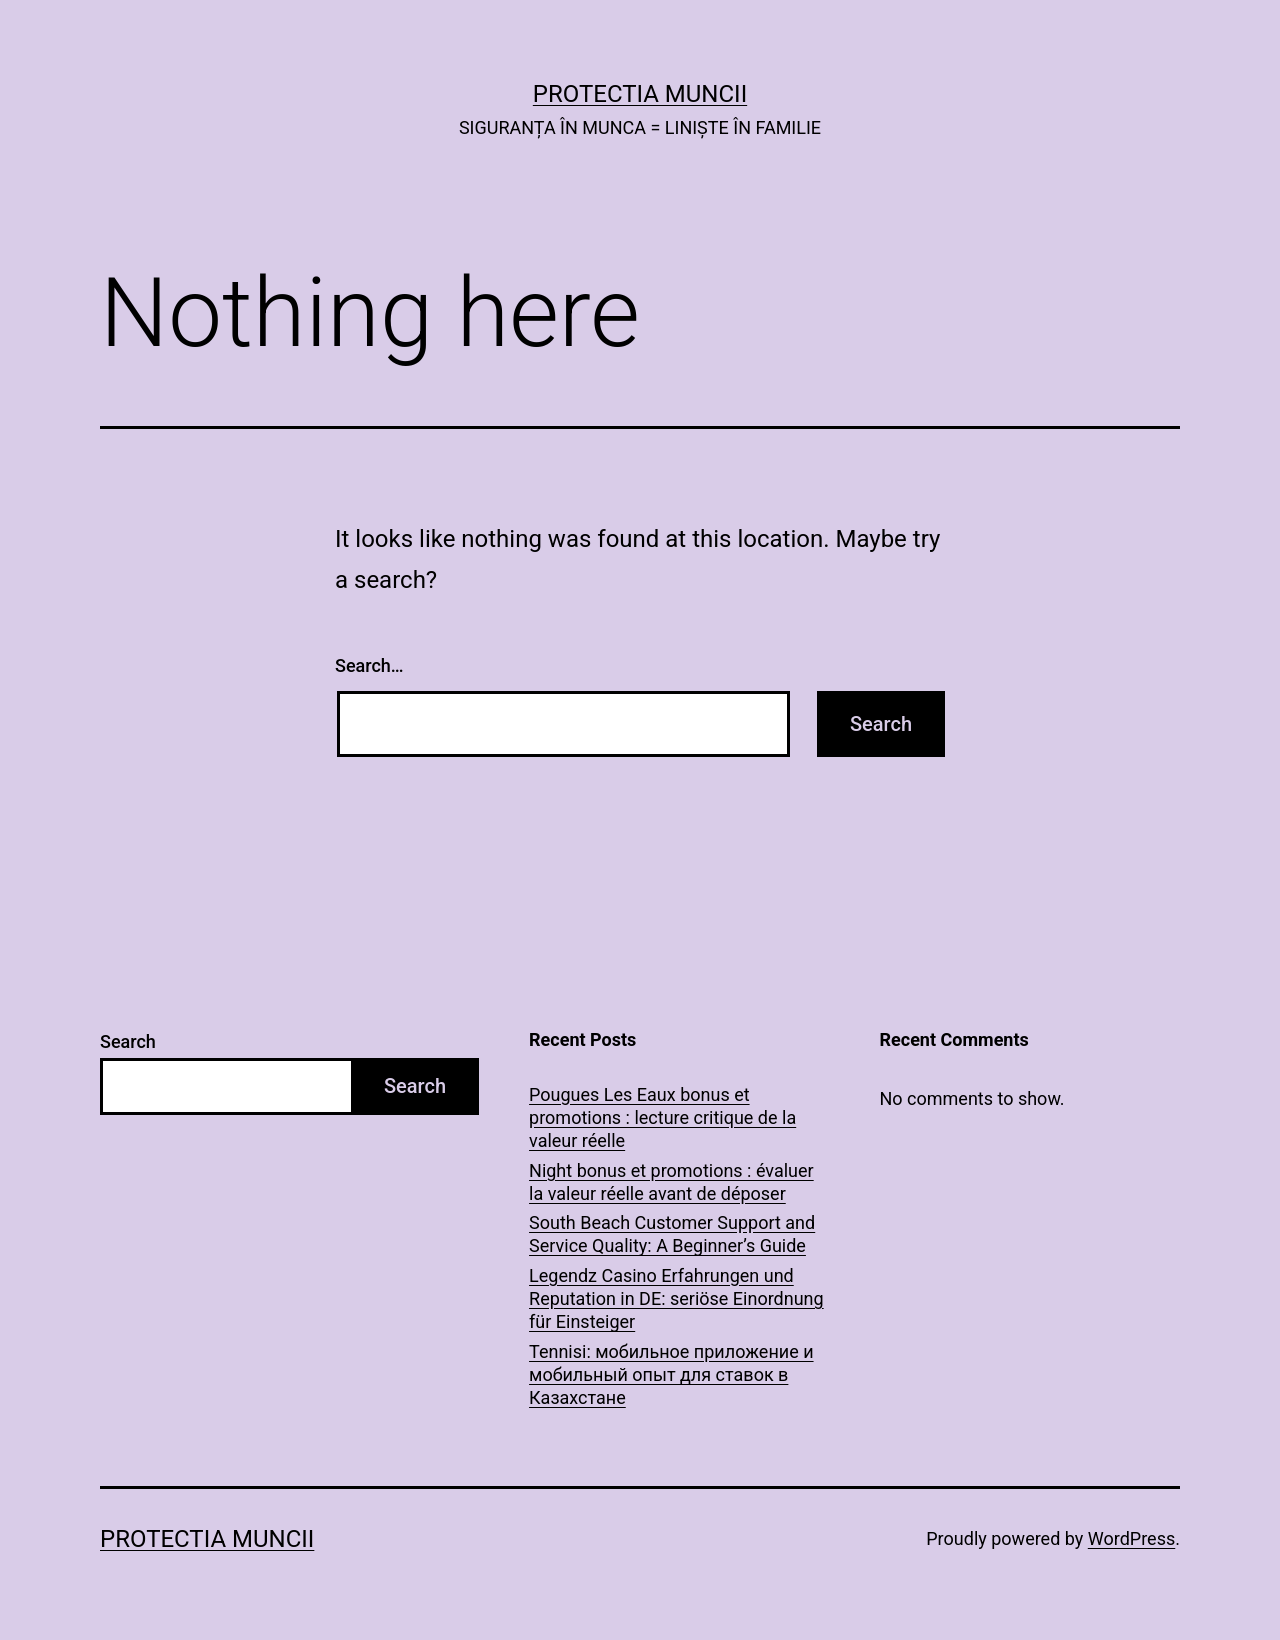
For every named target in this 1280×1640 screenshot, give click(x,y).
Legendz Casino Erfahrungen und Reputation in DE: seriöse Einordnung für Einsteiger (676, 1299)
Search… (369, 665)
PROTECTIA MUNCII (640, 94)
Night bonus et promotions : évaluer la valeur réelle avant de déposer (671, 1182)
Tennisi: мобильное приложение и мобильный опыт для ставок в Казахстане (671, 1375)
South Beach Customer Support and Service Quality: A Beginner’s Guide (672, 1234)
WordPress (1131, 1538)
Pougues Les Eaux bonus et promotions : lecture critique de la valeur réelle (662, 1118)
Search (128, 1041)
